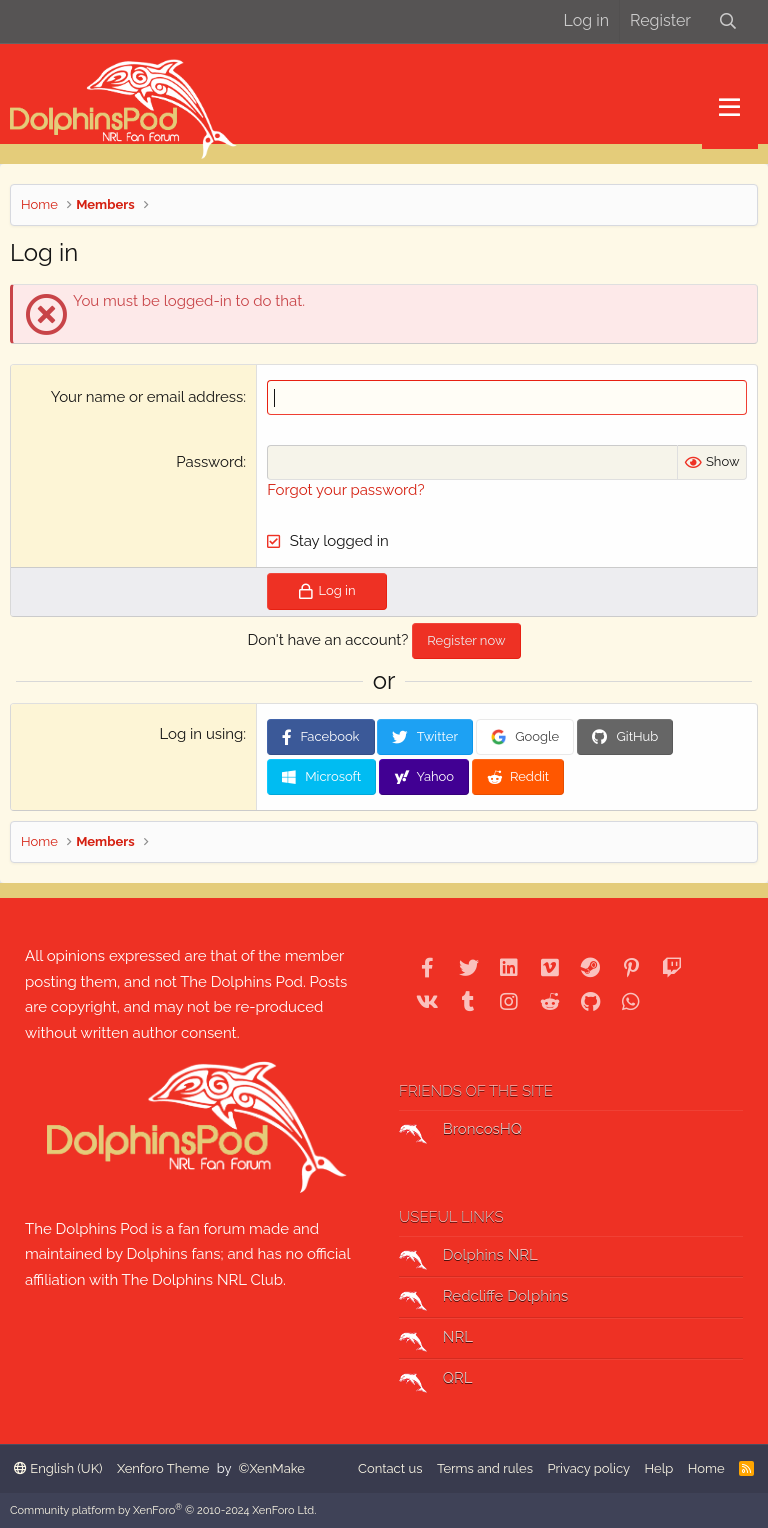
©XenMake (272, 1468)
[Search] (727, 21)
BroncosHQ (460, 1132)
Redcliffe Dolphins (483, 1299)
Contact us (390, 1468)
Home (706, 1468)
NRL (436, 1340)
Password (209, 462)
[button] (729, 108)
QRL (436, 1381)
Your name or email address (147, 397)
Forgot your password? (345, 490)
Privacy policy (588, 1468)
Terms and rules (485, 1468)
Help (659, 1468)
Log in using (201, 734)
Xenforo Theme (163, 1468)
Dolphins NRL (468, 1258)
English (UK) (58, 1468)
